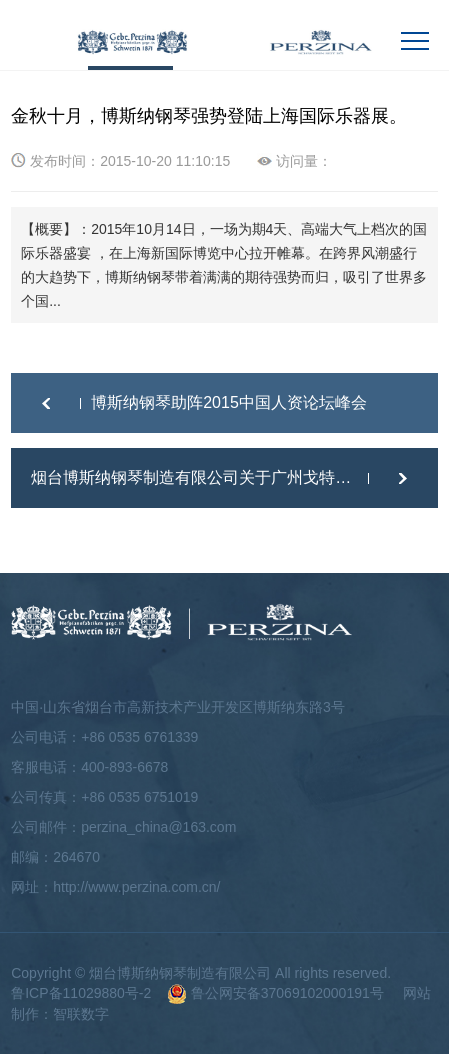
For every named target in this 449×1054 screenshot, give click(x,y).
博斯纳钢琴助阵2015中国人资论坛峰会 (229, 402)
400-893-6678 (124, 767)
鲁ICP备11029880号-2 (81, 993)
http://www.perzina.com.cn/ (136, 887)
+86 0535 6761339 (139, 737)
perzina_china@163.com (158, 827)
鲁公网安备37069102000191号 (275, 993)
